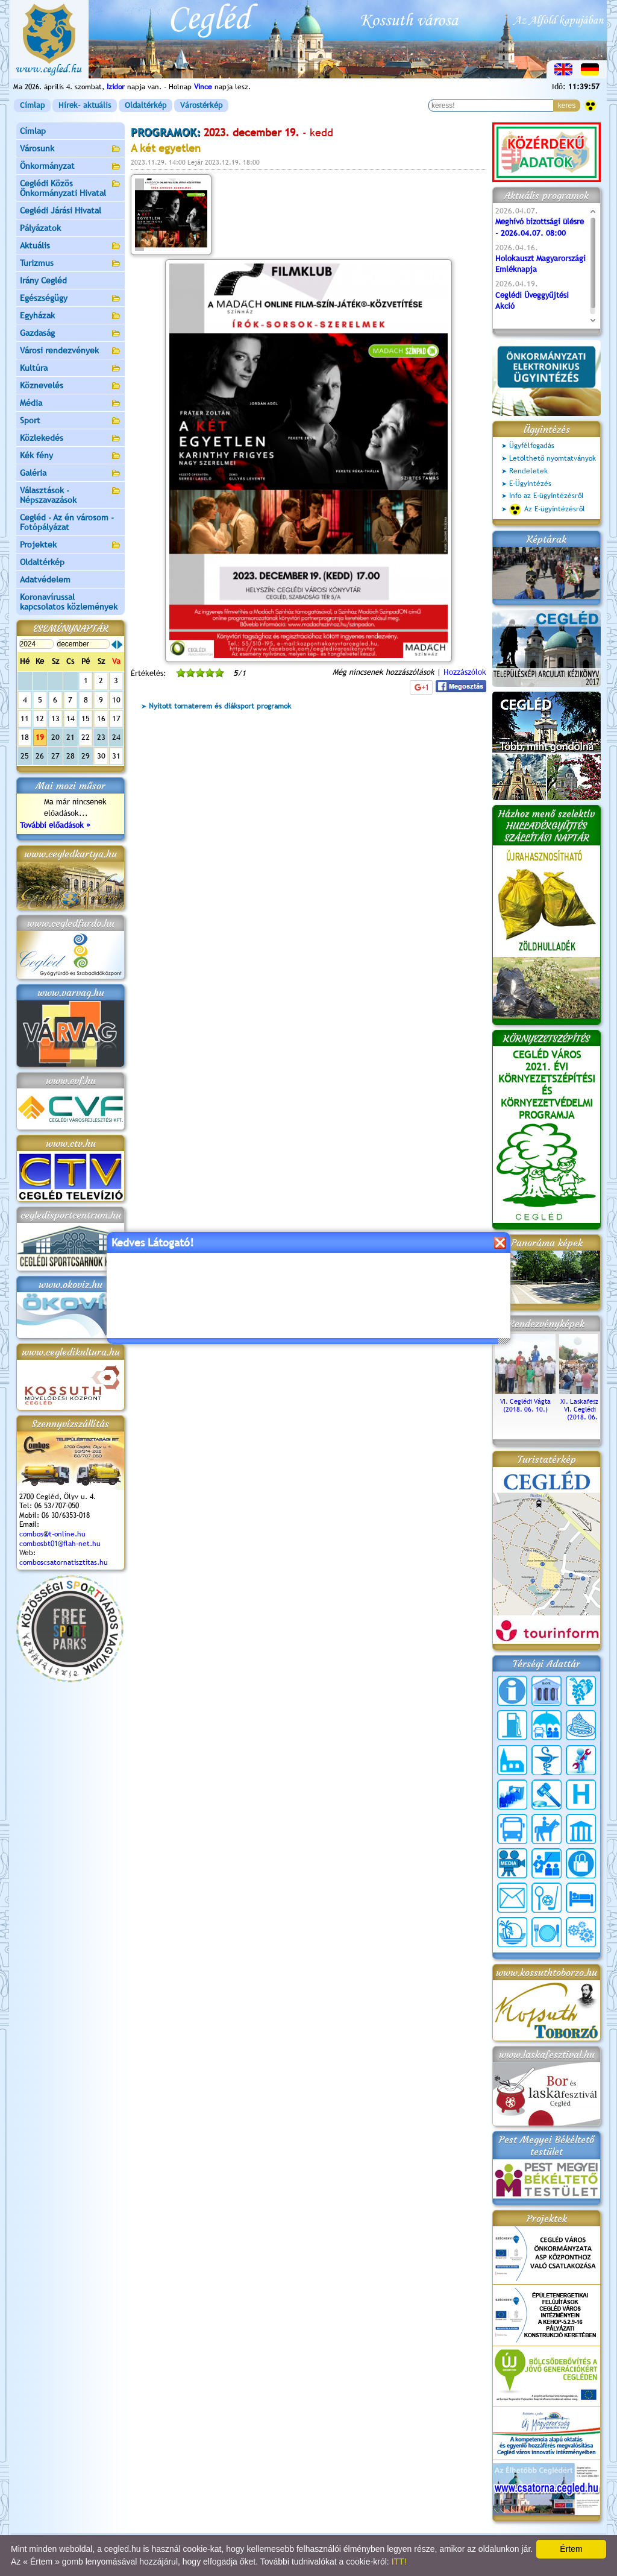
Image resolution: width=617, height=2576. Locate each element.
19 (40, 737)
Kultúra (70, 368)
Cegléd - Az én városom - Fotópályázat (67, 522)
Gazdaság (70, 333)
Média (70, 403)
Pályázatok (40, 228)
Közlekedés (70, 438)
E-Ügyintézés (530, 483)
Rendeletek (528, 471)
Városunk (70, 149)
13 (55, 718)
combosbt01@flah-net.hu (60, 1543)
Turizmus (70, 264)
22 (85, 737)
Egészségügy (70, 299)
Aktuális (70, 246)
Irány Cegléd (43, 280)
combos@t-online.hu (52, 1534)
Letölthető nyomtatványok (552, 458)
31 (116, 755)
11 (24, 718)
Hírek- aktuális (84, 105)
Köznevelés (70, 386)
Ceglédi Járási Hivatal (60, 210)
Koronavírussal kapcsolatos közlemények (68, 601)
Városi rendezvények (70, 351)
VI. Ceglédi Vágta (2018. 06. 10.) (525, 1401)
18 (24, 737)
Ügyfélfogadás (531, 445)
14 (70, 718)
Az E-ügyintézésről (547, 510)
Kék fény (70, 456)
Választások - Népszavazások (70, 495)
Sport (70, 421)
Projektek (70, 545)
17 (116, 718)
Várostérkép (201, 105)
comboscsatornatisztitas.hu (63, 1562)
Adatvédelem (45, 579)
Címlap (32, 105)
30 (101, 755)
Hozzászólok (464, 672)
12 (40, 718)
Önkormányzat (70, 166)
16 (101, 718)
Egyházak (70, 316)
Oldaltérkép (145, 105)
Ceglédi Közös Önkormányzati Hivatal (70, 188)
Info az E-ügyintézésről (546, 495)
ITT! (399, 2561)
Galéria (70, 473)
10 (116, 699)
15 (85, 718)
